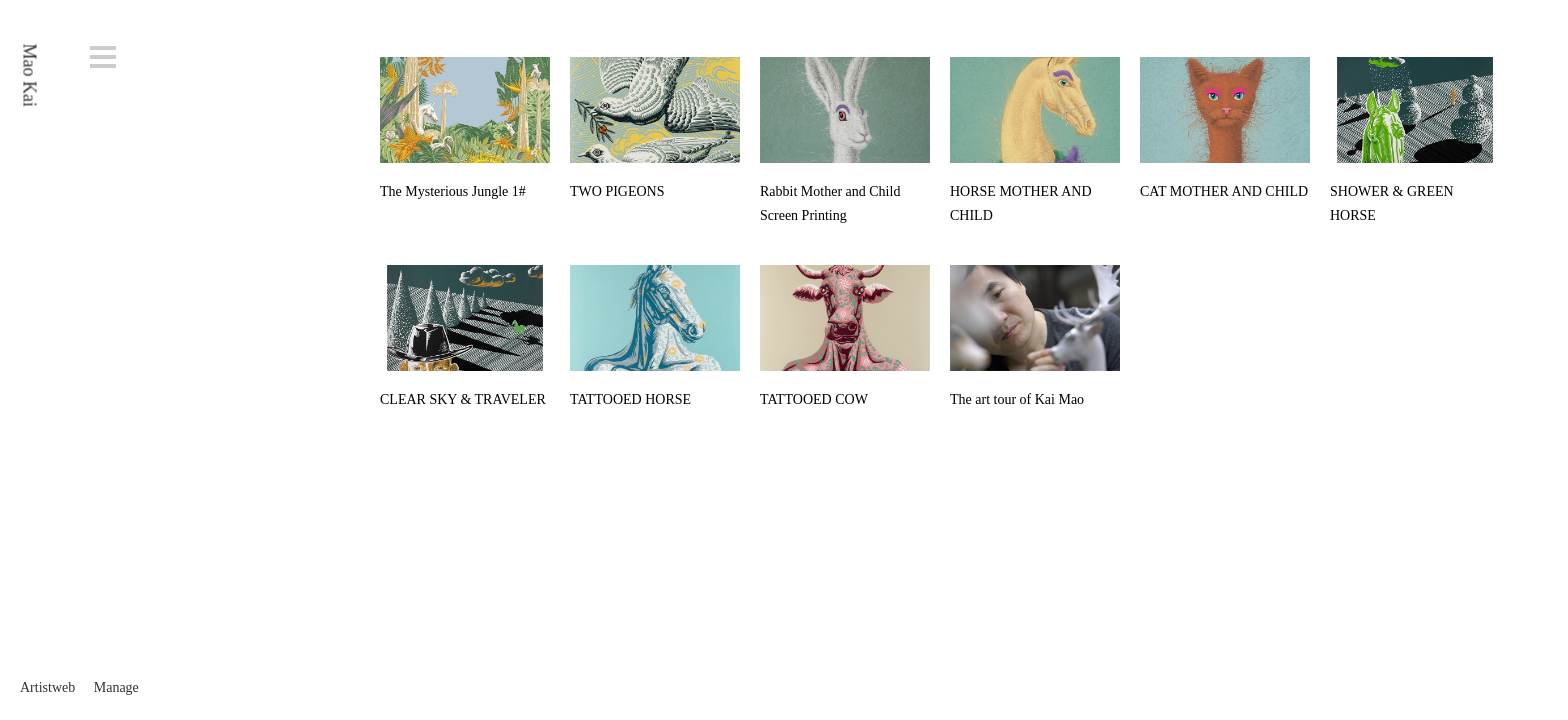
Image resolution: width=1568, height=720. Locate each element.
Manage (116, 687)
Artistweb (47, 687)
